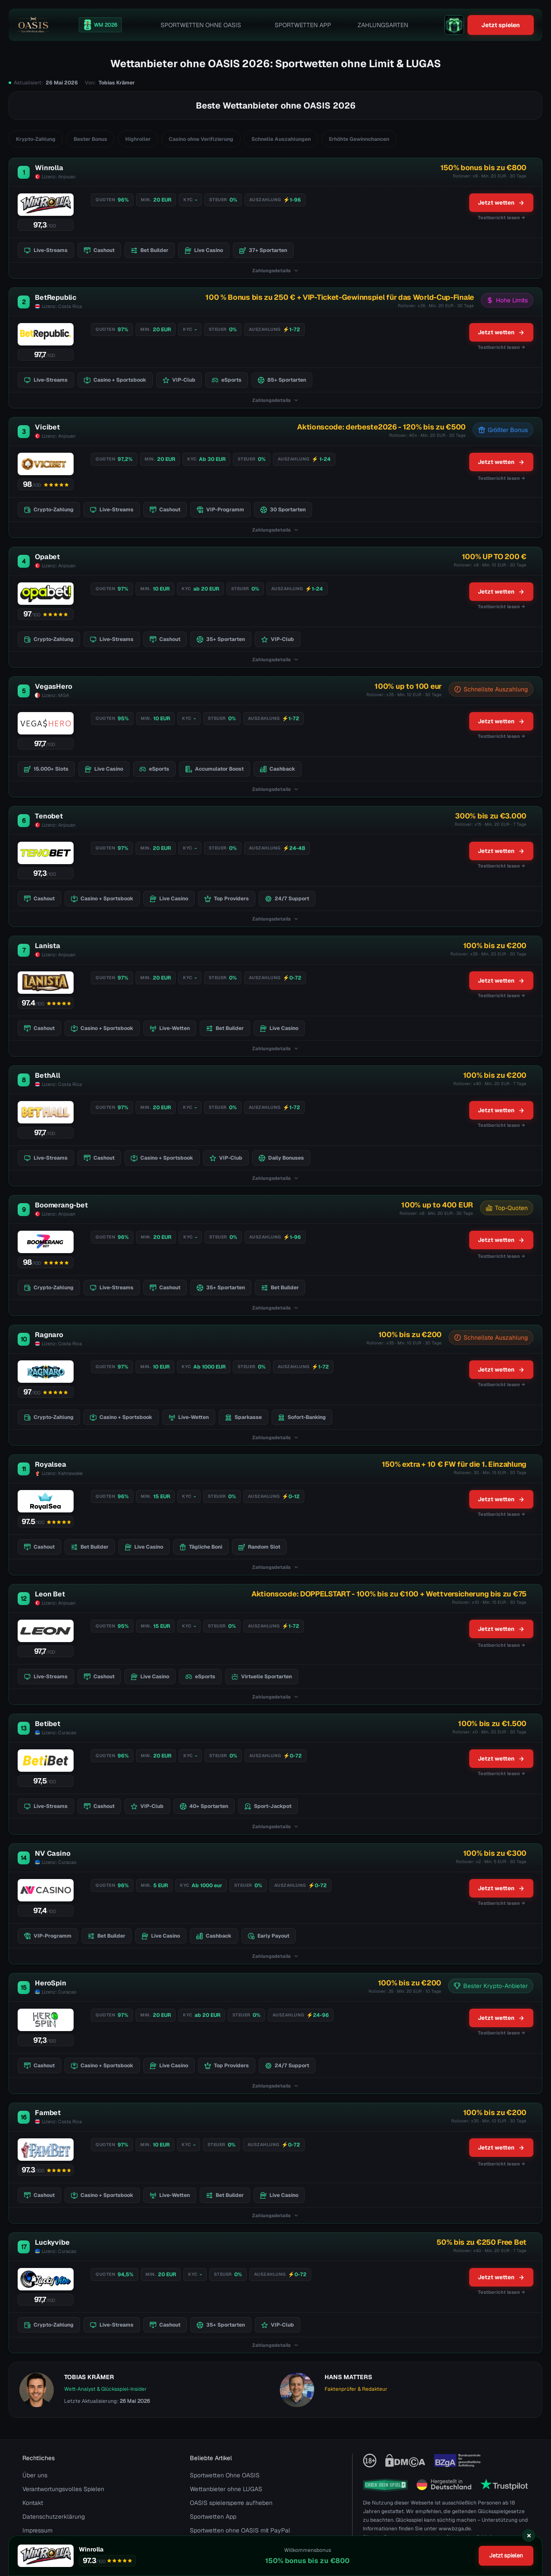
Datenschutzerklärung (53, 2516)
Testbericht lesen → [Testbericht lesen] (501, 218)
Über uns (34, 2475)
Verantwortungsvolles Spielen (63, 2489)
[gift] (454, 25)
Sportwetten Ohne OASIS (201, 25)
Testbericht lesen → (501, 478)
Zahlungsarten (383, 25)
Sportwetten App (303, 25)
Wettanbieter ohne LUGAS (226, 2489)
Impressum (37, 2530)
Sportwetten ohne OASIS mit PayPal (240, 2530)
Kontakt (32, 2503)
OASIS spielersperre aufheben (231, 2503)
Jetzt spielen (500, 25)
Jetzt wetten (501, 202)
